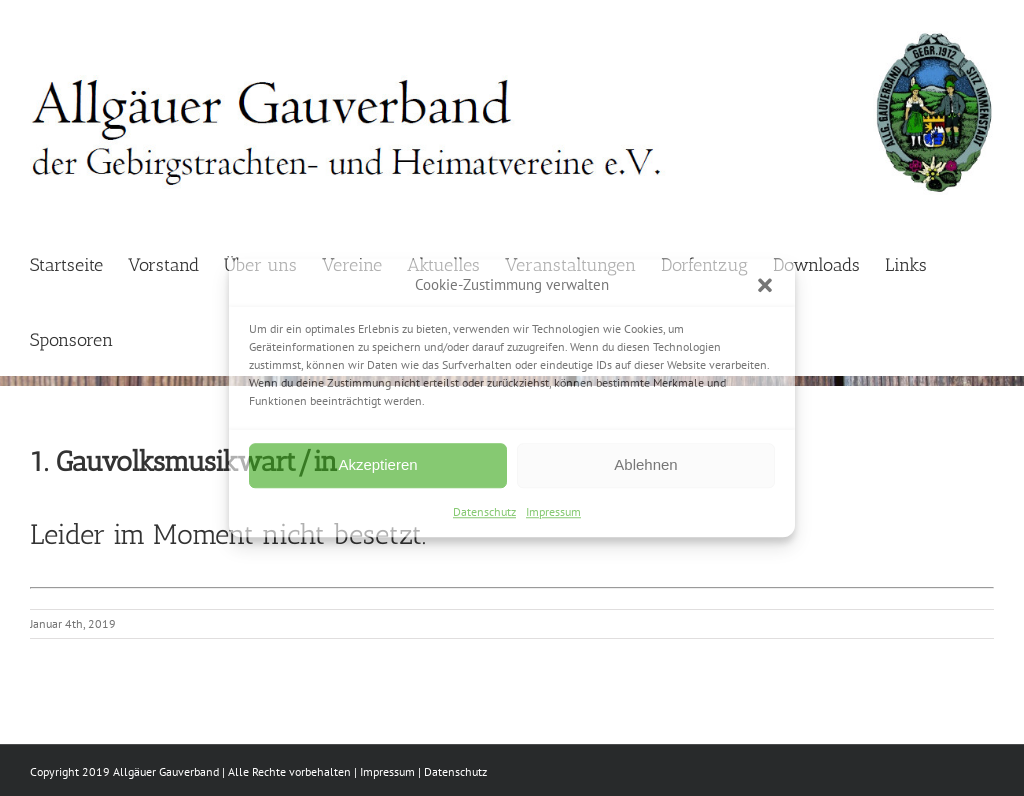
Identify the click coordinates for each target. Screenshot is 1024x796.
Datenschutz (484, 511)
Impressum (553, 511)
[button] (765, 286)
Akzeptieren (377, 464)
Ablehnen (645, 464)
